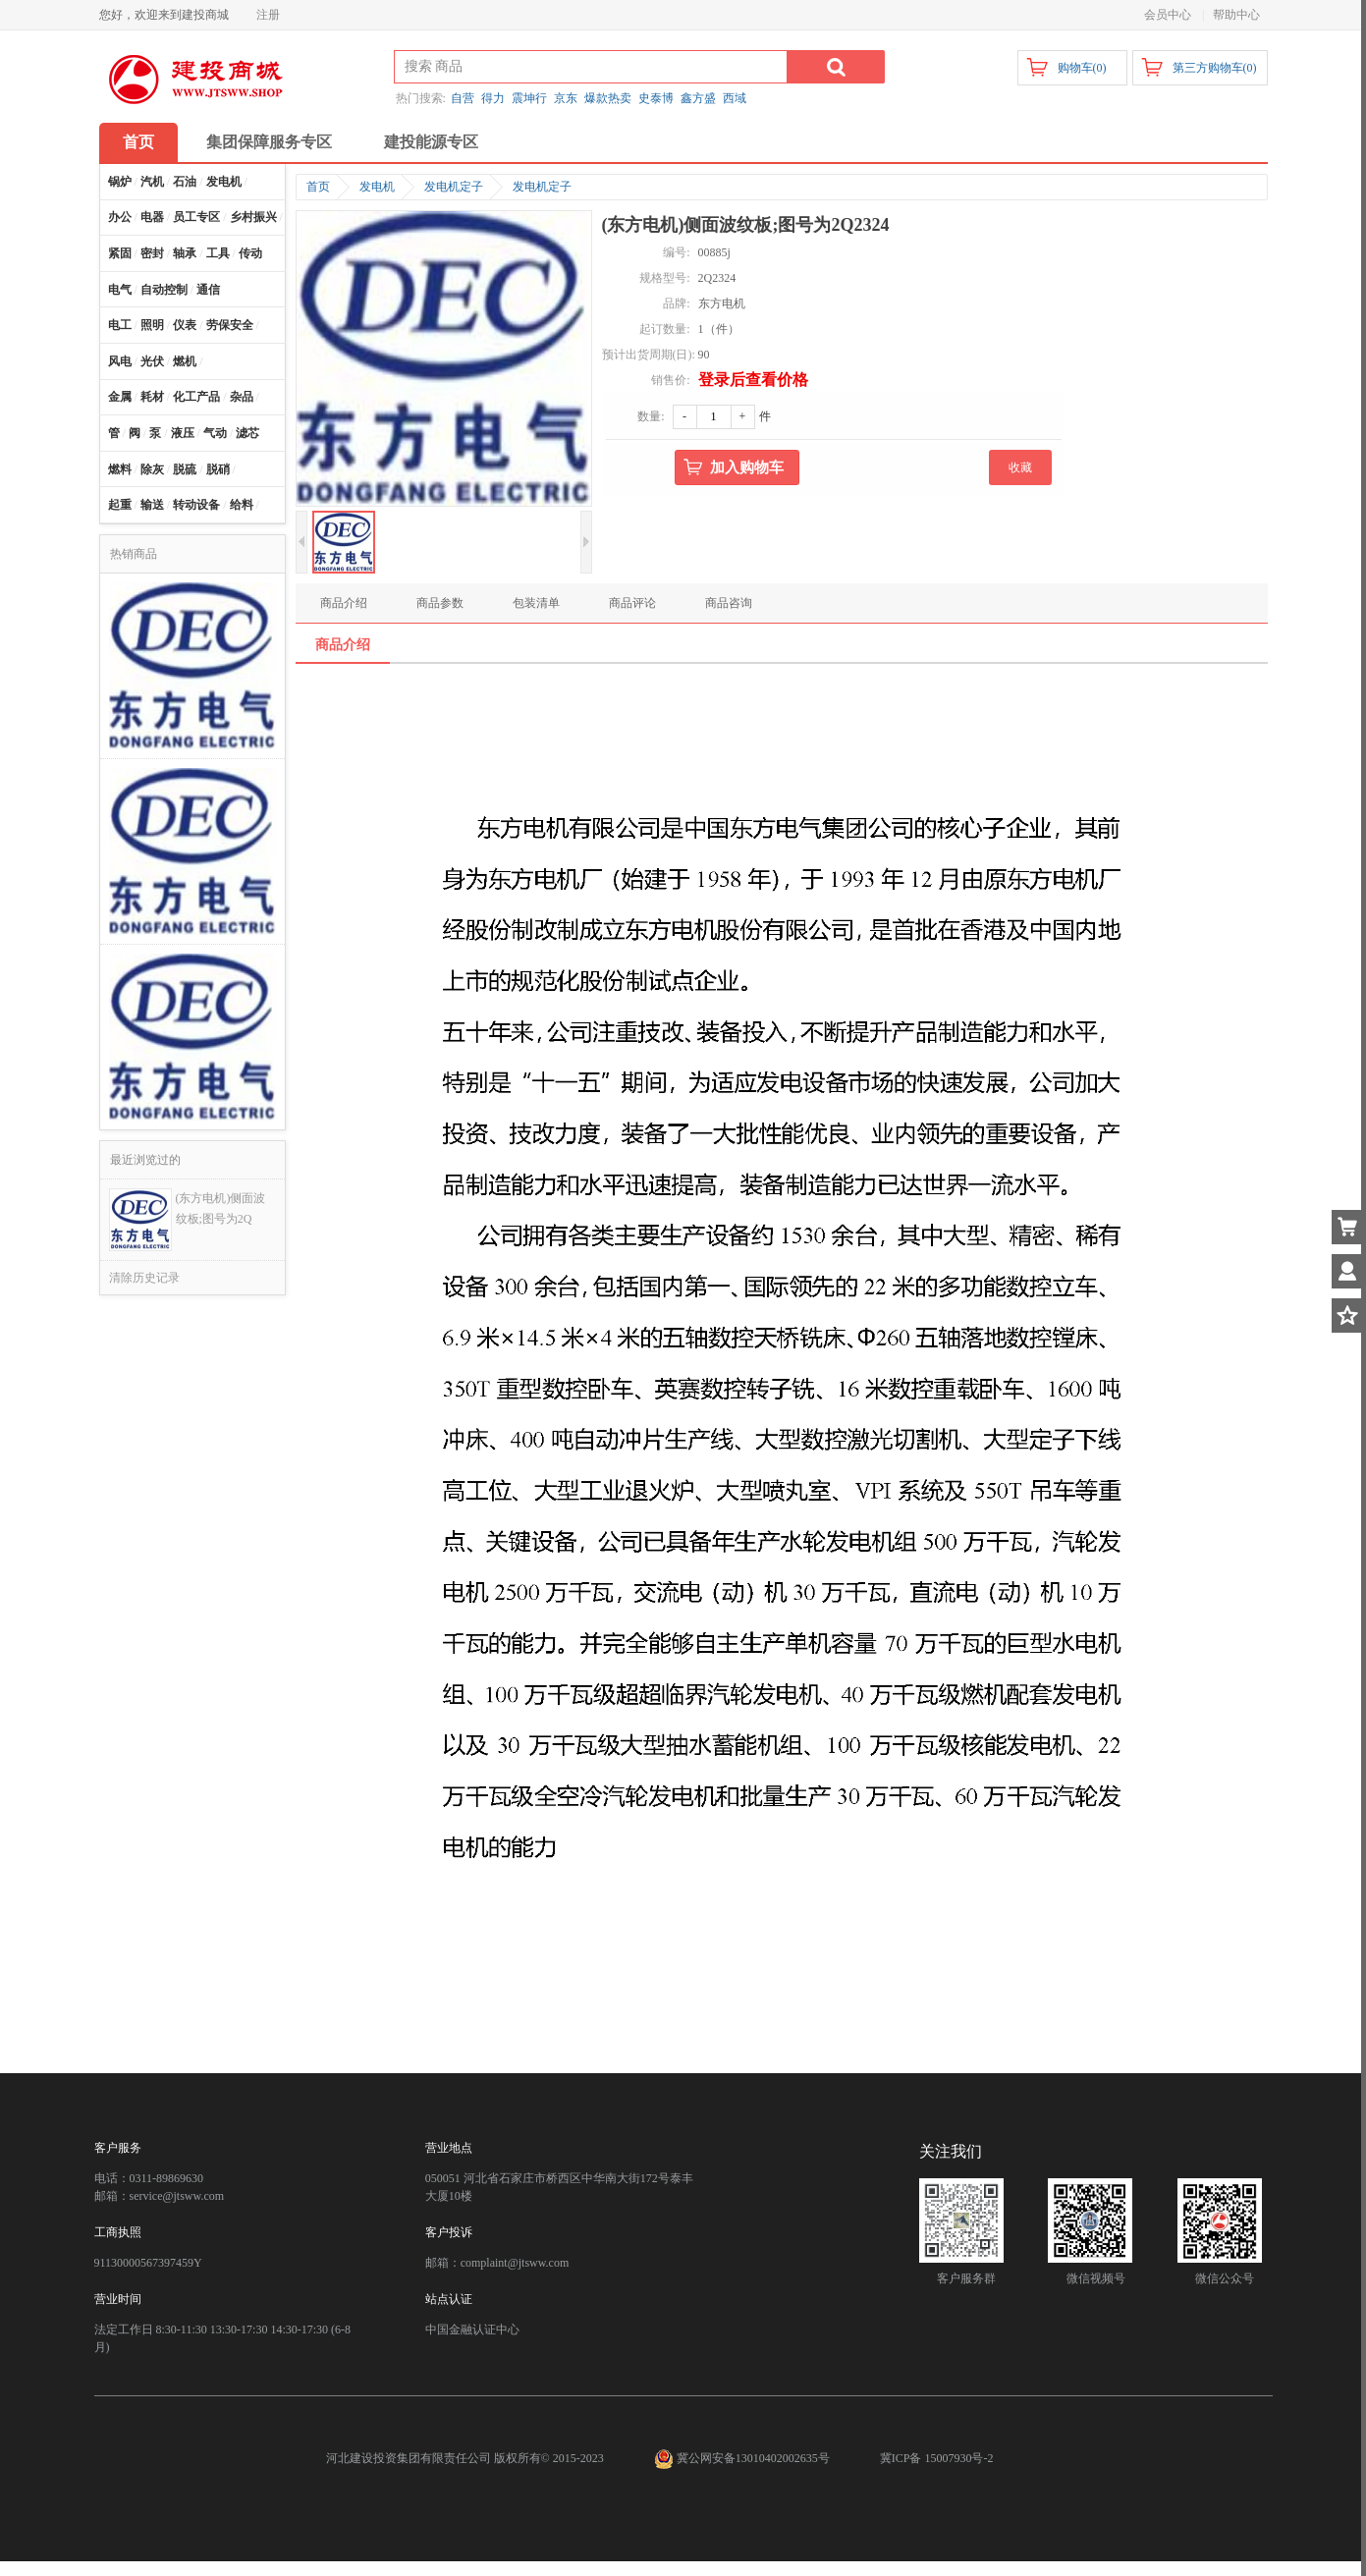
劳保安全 (229, 325)
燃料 (120, 469)
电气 (120, 290)
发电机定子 (453, 186)
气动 (215, 433)
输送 (152, 505)
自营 (462, 98)
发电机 (224, 182)
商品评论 (632, 603)
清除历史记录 (144, 1278)
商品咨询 (728, 603)
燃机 (184, 361)
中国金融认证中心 (472, 2329)
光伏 (152, 361)
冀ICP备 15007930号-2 (937, 2458)
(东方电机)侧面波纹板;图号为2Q (221, 1208)
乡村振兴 (253, 217)
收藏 (1020, 467)
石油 (184, 182)
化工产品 (196, 397)
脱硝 (218, 469)
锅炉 (120, 182)
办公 (120, 217)
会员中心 (1167, 15)
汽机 (152, 182)
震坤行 (529, 98)
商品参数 (440, 603)
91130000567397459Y (148, 2263)
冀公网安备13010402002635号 (743, 2458)
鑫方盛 (698, 98)
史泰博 (656, 98)
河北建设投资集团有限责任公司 (408, 2458)
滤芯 (247, 433)
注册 (268, 15)
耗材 (152, 397)
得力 (493, 98)
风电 (120, 361)
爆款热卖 (607, 98)
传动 (250, 253)
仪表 (184, 325)
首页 (138, 142)
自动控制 (164, 290)
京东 (565, 98)
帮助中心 (1236, 15)
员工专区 (196, 217)
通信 (208, 290)
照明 (152, 325)
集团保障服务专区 (269, 142)
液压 (182, 433)
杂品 (241, 397)
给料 (241, 505)
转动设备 (196, 505)
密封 (152, 253)
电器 (152, 217)
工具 (218, 253)
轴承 (184, 253)
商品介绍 (343, 603)
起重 (120, 505)
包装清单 (536, 603)
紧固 (120, 253)
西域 (734, 98)
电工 (120, 325)
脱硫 (184, 469)
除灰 (152, 469)
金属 (120, 397)
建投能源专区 (431, 142)
